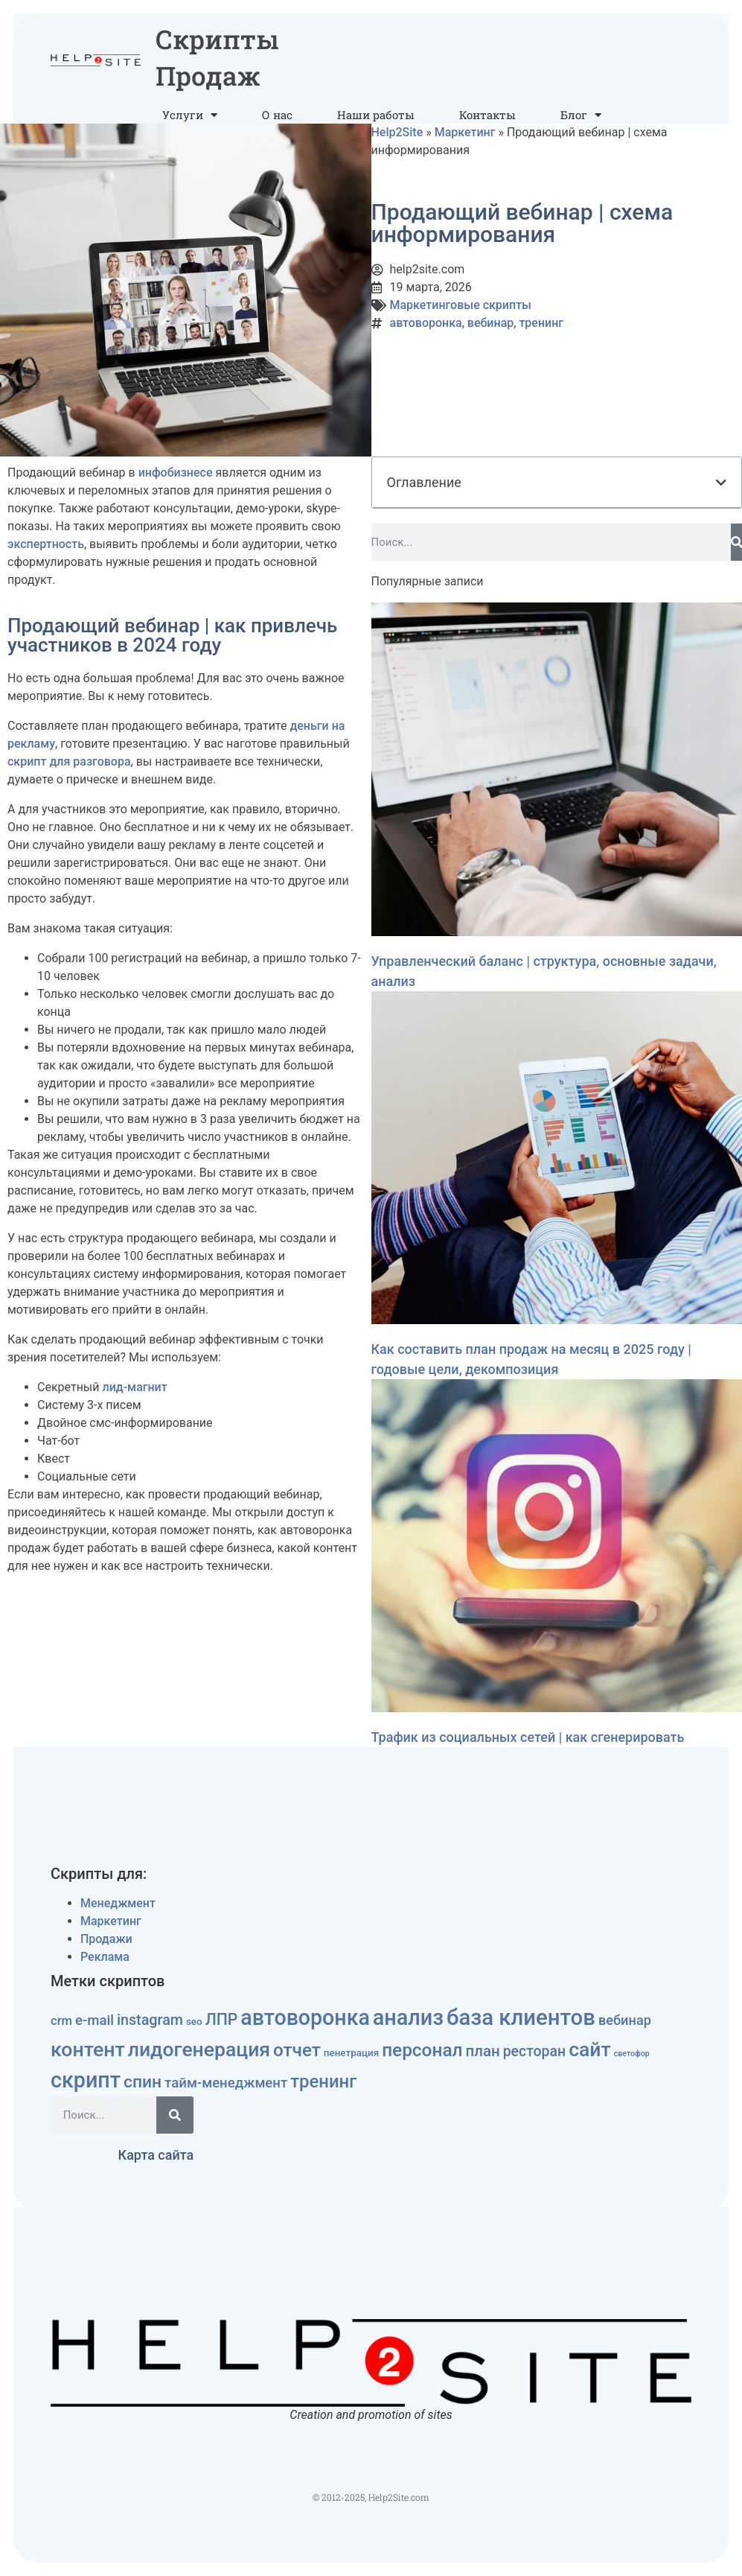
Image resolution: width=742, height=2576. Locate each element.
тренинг (541, 323)
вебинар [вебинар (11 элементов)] (624, 2020)
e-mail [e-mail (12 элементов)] (94, 2020)
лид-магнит (134, 1387)
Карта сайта (156, 2155)
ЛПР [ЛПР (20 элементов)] (221, 2019)
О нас (277, 114)
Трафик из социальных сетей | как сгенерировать (528, 1737)
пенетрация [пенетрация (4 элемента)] (351, 2052)
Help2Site (397, 132)
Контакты (487, 114)
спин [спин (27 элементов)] (142, 2082)
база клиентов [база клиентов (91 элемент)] (521, 2017)
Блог (580, 115)
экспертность (45, 544)
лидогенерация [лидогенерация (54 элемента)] (199, 2049)
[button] (721, 483)
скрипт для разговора (69, 761)
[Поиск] (737, 542)
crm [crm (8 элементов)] (61, 2021)
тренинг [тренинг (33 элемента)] (323, 2081)
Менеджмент (118, 1903)
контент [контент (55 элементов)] (88, 2049)
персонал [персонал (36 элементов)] (422, 2050)
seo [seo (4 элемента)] (194, 2021)
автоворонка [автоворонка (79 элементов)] (305, 2017)
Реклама (104, 1957)
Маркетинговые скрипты (460, 305)
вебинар (490, 323)
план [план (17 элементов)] (482, 2051)
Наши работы (376, 114)
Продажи (106, 1939)
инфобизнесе (175, 472)
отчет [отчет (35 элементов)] (297, 2050)
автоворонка (426, 323)
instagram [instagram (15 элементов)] (150, 2020)
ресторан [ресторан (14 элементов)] (534, 2051)
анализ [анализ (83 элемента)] (408, 2017)
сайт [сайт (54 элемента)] (590, 2049)
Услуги (189, 115)
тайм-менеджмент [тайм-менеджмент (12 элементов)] (225, 2083)
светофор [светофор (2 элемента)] (632, 2053)
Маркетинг (465, 132)
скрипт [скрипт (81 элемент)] (86, 2080)
